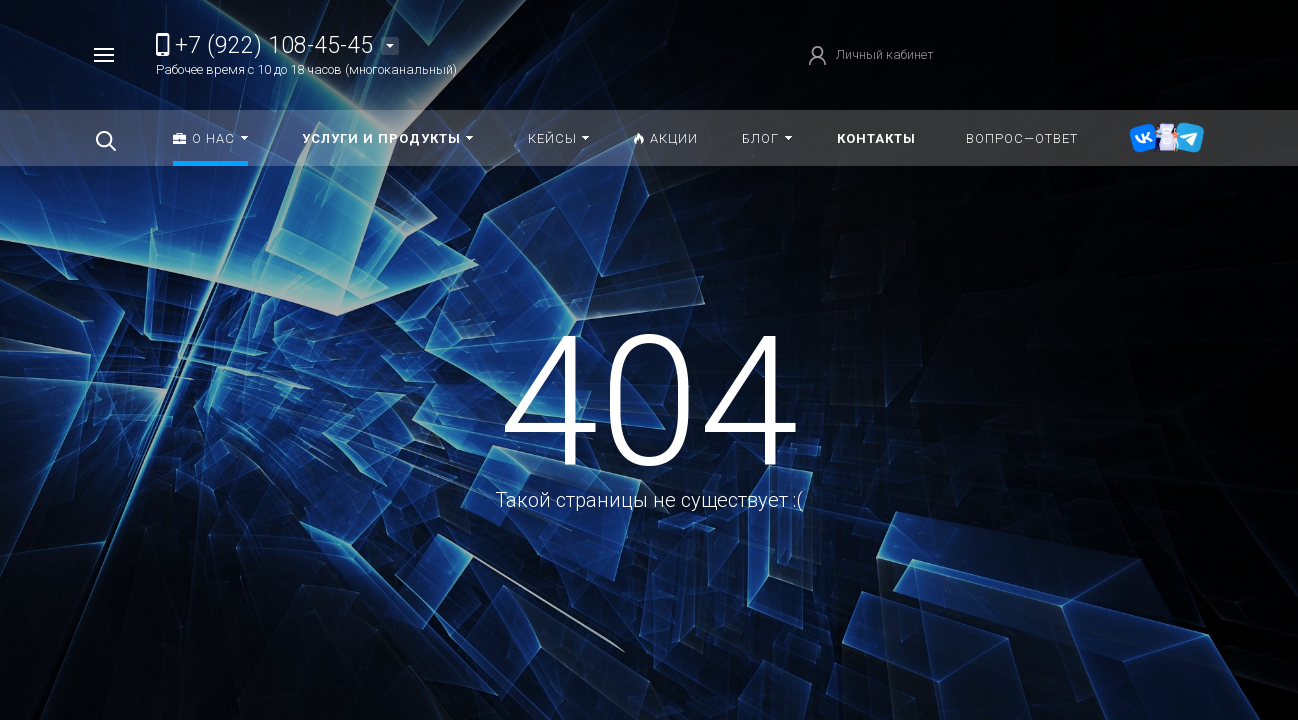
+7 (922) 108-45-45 (264, 45)
